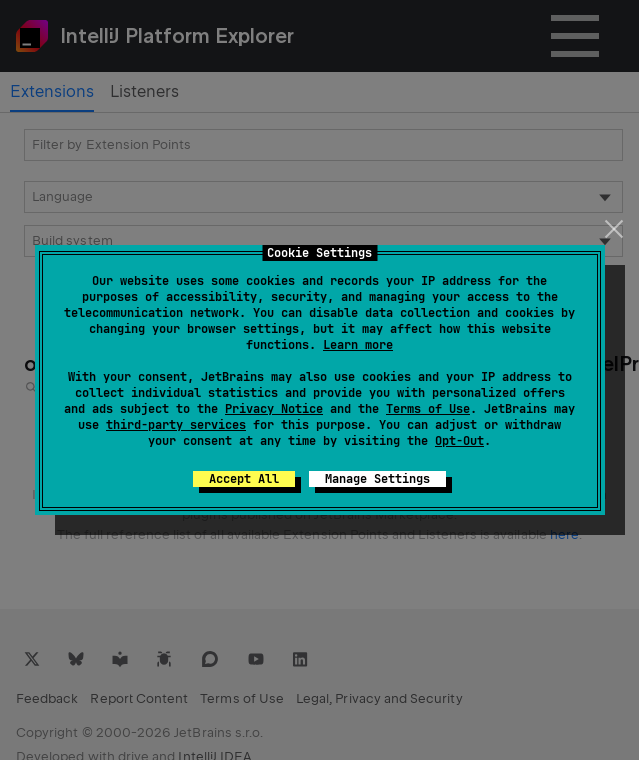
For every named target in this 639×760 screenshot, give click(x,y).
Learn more (358, 345)
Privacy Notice (274, 409)
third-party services (176, 425)
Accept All (244, 479)
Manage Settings (377, 479)
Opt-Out (459, 441)
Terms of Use (428, 409)
